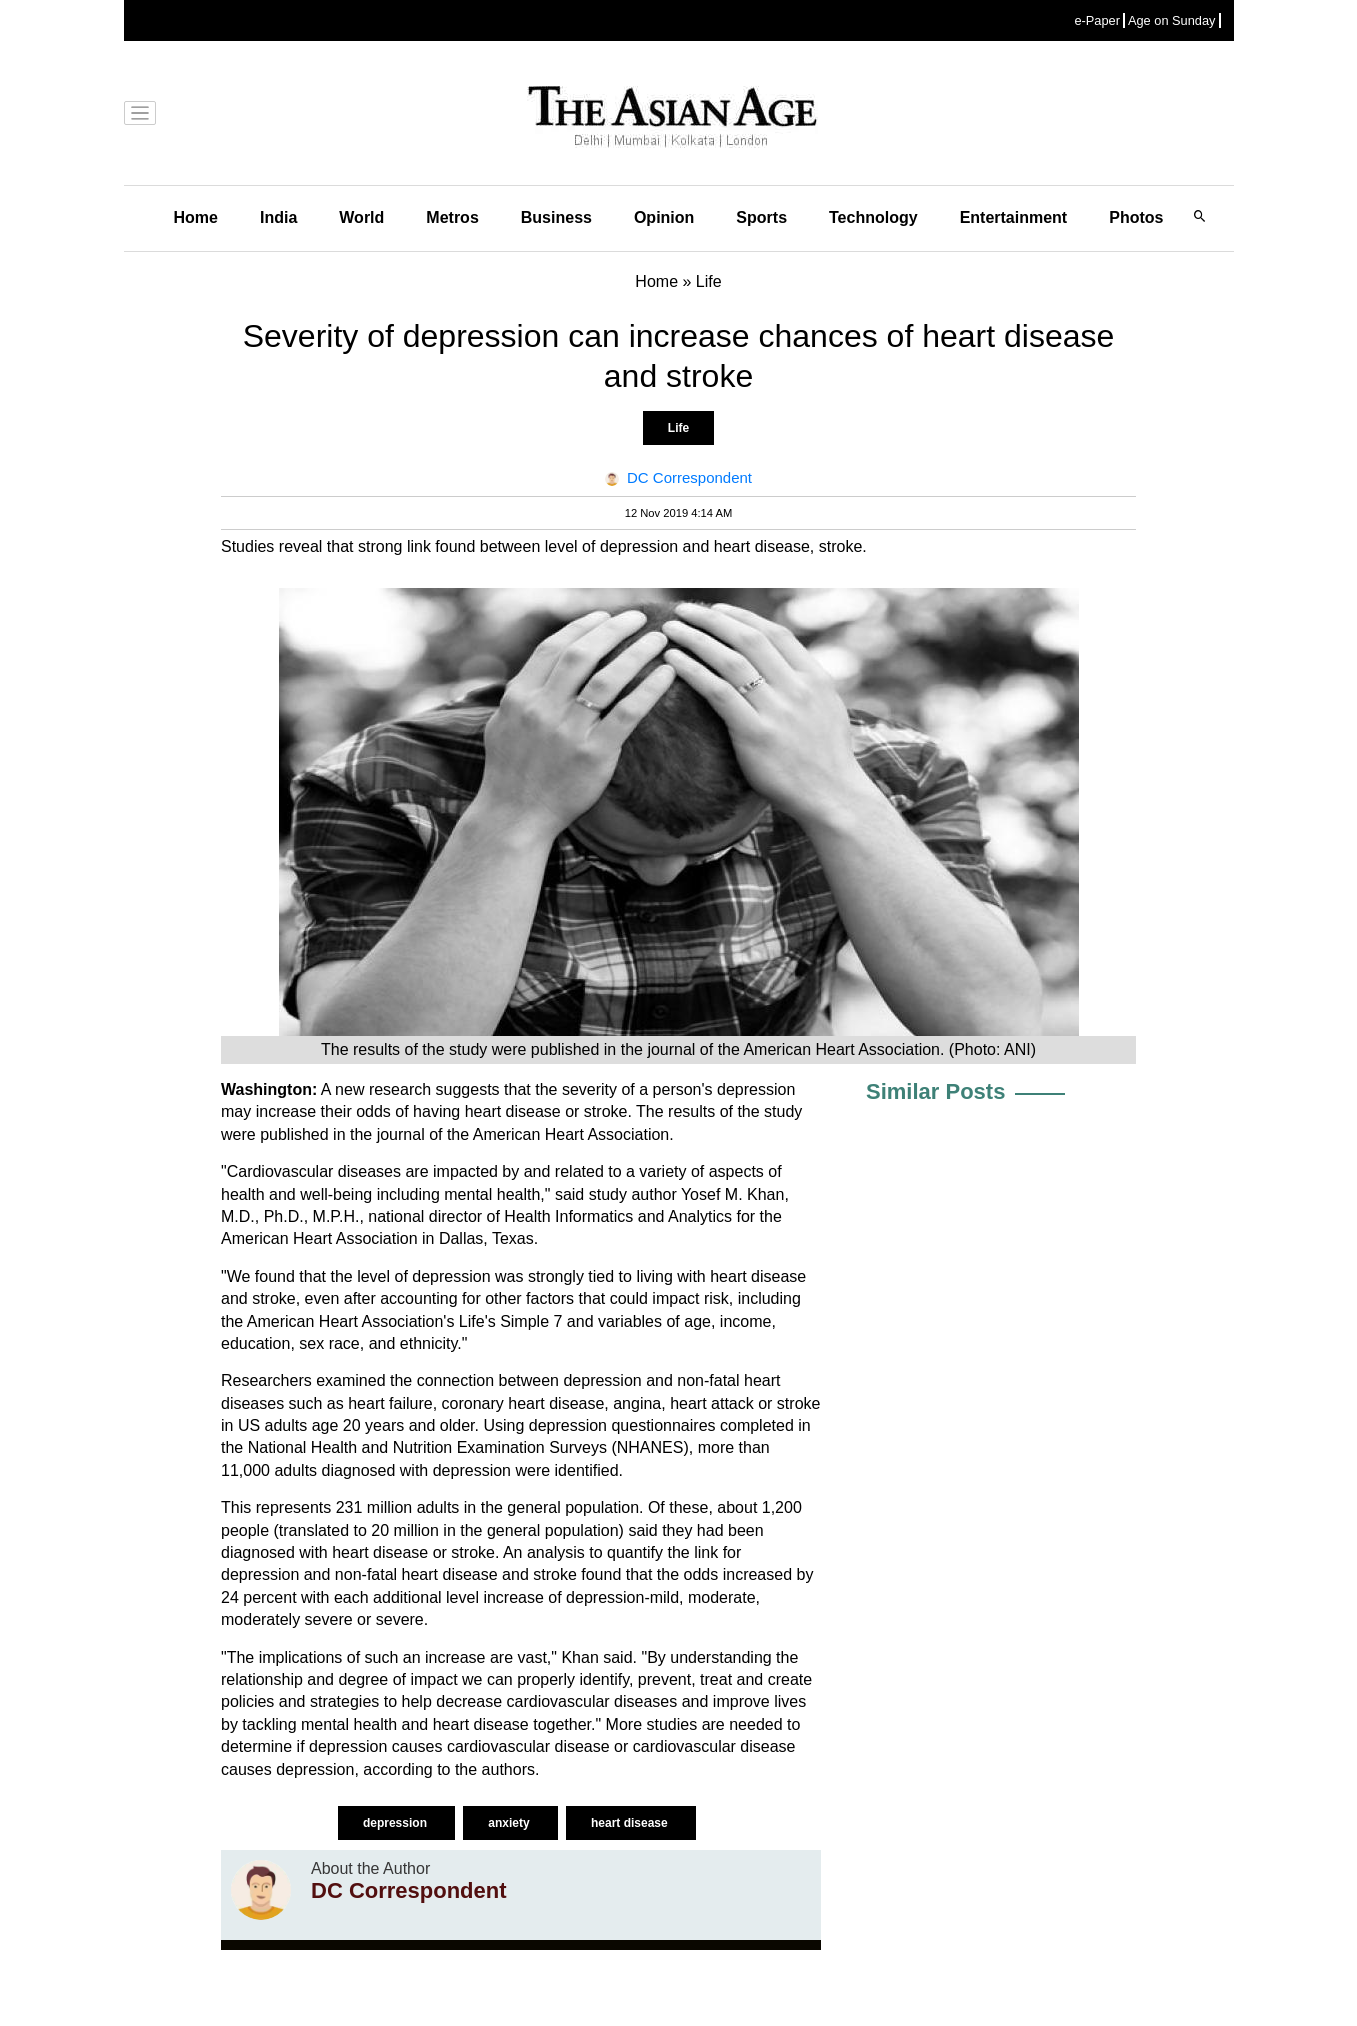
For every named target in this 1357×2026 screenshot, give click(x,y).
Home (196, 217)
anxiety (510, 1823)
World (361, 217)
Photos (1136, 217)
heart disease (631, 1823)
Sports (761, 217)
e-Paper (1097, 20)
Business (556, 217)
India (278, 217)
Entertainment (1014, 217)
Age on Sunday (1172, 20)
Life (678, 428)
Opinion (664, 217)
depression (396, 1823)
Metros (452, 217)
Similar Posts (935, 1091)
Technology (873, 217)
